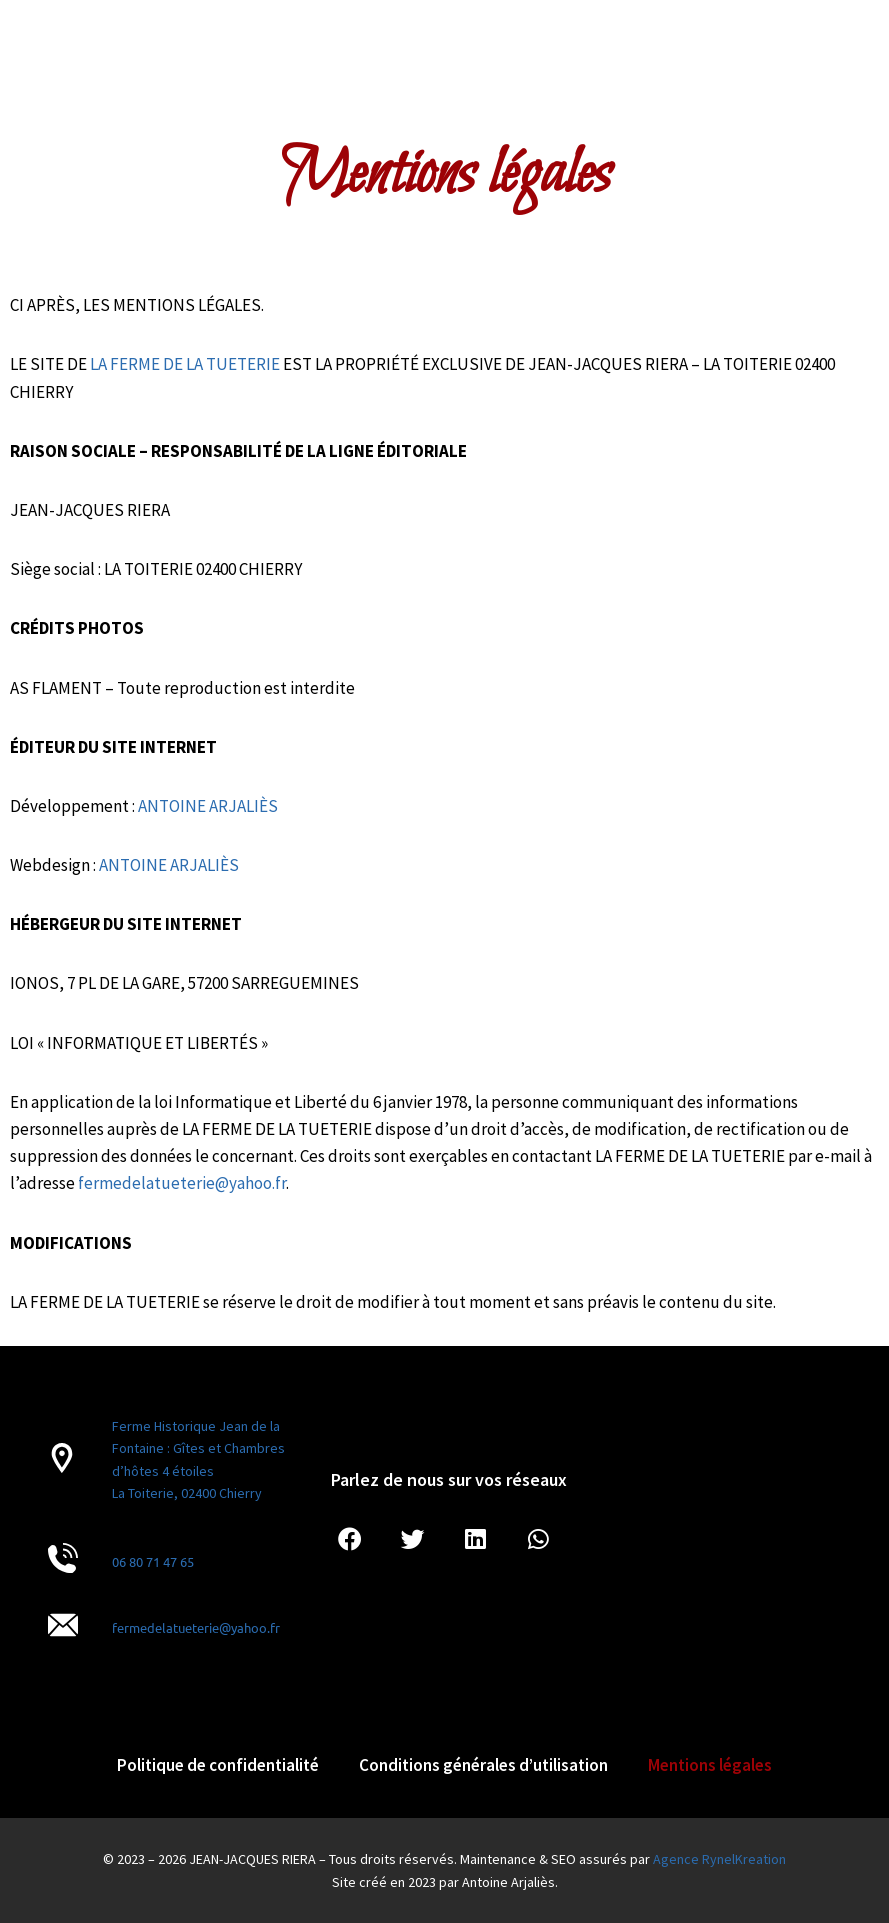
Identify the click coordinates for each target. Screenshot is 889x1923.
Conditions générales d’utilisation (483, 1765)
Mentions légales (710, 1765)
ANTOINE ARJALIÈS (208, 806)
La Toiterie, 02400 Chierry (187, 1493)
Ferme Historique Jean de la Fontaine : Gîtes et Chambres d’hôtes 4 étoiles (198, 1448)
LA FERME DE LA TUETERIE (185, 364)
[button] (349, 1540)
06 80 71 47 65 (153, 1561)
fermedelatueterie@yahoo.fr (196, 1627)
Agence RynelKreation (719, 1859)
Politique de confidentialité (218, 1765)
